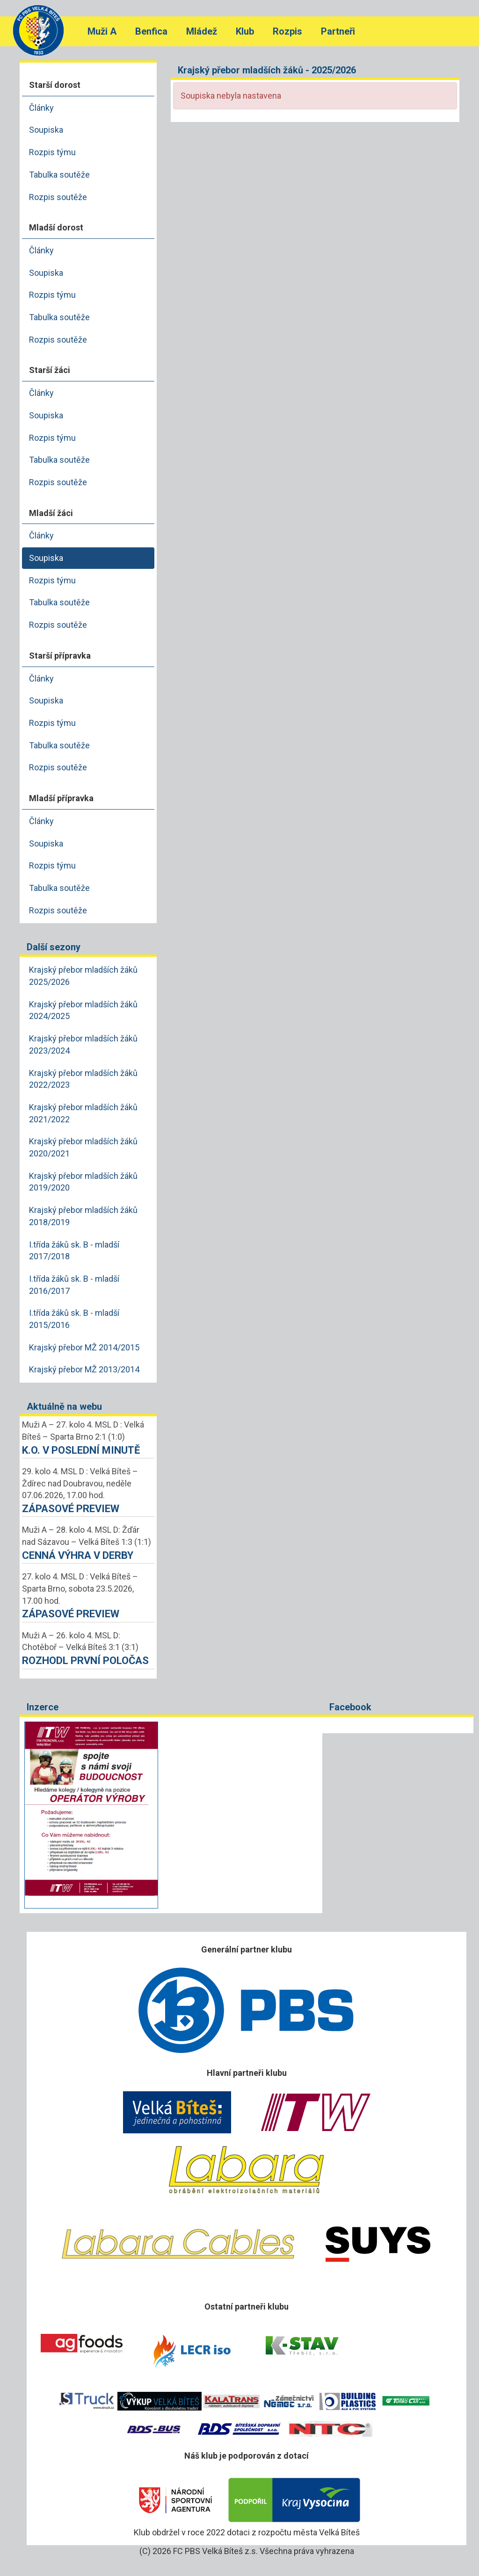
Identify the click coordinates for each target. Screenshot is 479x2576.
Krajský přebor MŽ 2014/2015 (84, 1347)
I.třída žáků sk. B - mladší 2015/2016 (74, 1319)
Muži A (101, 31)
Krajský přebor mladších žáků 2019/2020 (83, 1182)
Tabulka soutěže (59, 174)
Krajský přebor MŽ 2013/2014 (84, 1369)
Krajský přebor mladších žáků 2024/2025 (83, 1010)
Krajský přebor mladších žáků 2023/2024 (83, 1044)
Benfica (151, 31)
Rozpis (287, 31)
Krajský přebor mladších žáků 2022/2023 (83, 1079)
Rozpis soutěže (58, 197)
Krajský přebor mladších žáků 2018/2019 (83, 1216)
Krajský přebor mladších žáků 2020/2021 (83, 1147)
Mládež (201, 31)
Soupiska (46, 130)
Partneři (338, 31)
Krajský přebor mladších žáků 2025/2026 (83, 976)
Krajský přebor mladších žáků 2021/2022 (83, 1113)
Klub (245, 31)
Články (41, 108)
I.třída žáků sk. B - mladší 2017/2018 (74, 1251)
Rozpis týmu (52, 152)
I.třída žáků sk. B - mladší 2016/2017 (74, 1285)
